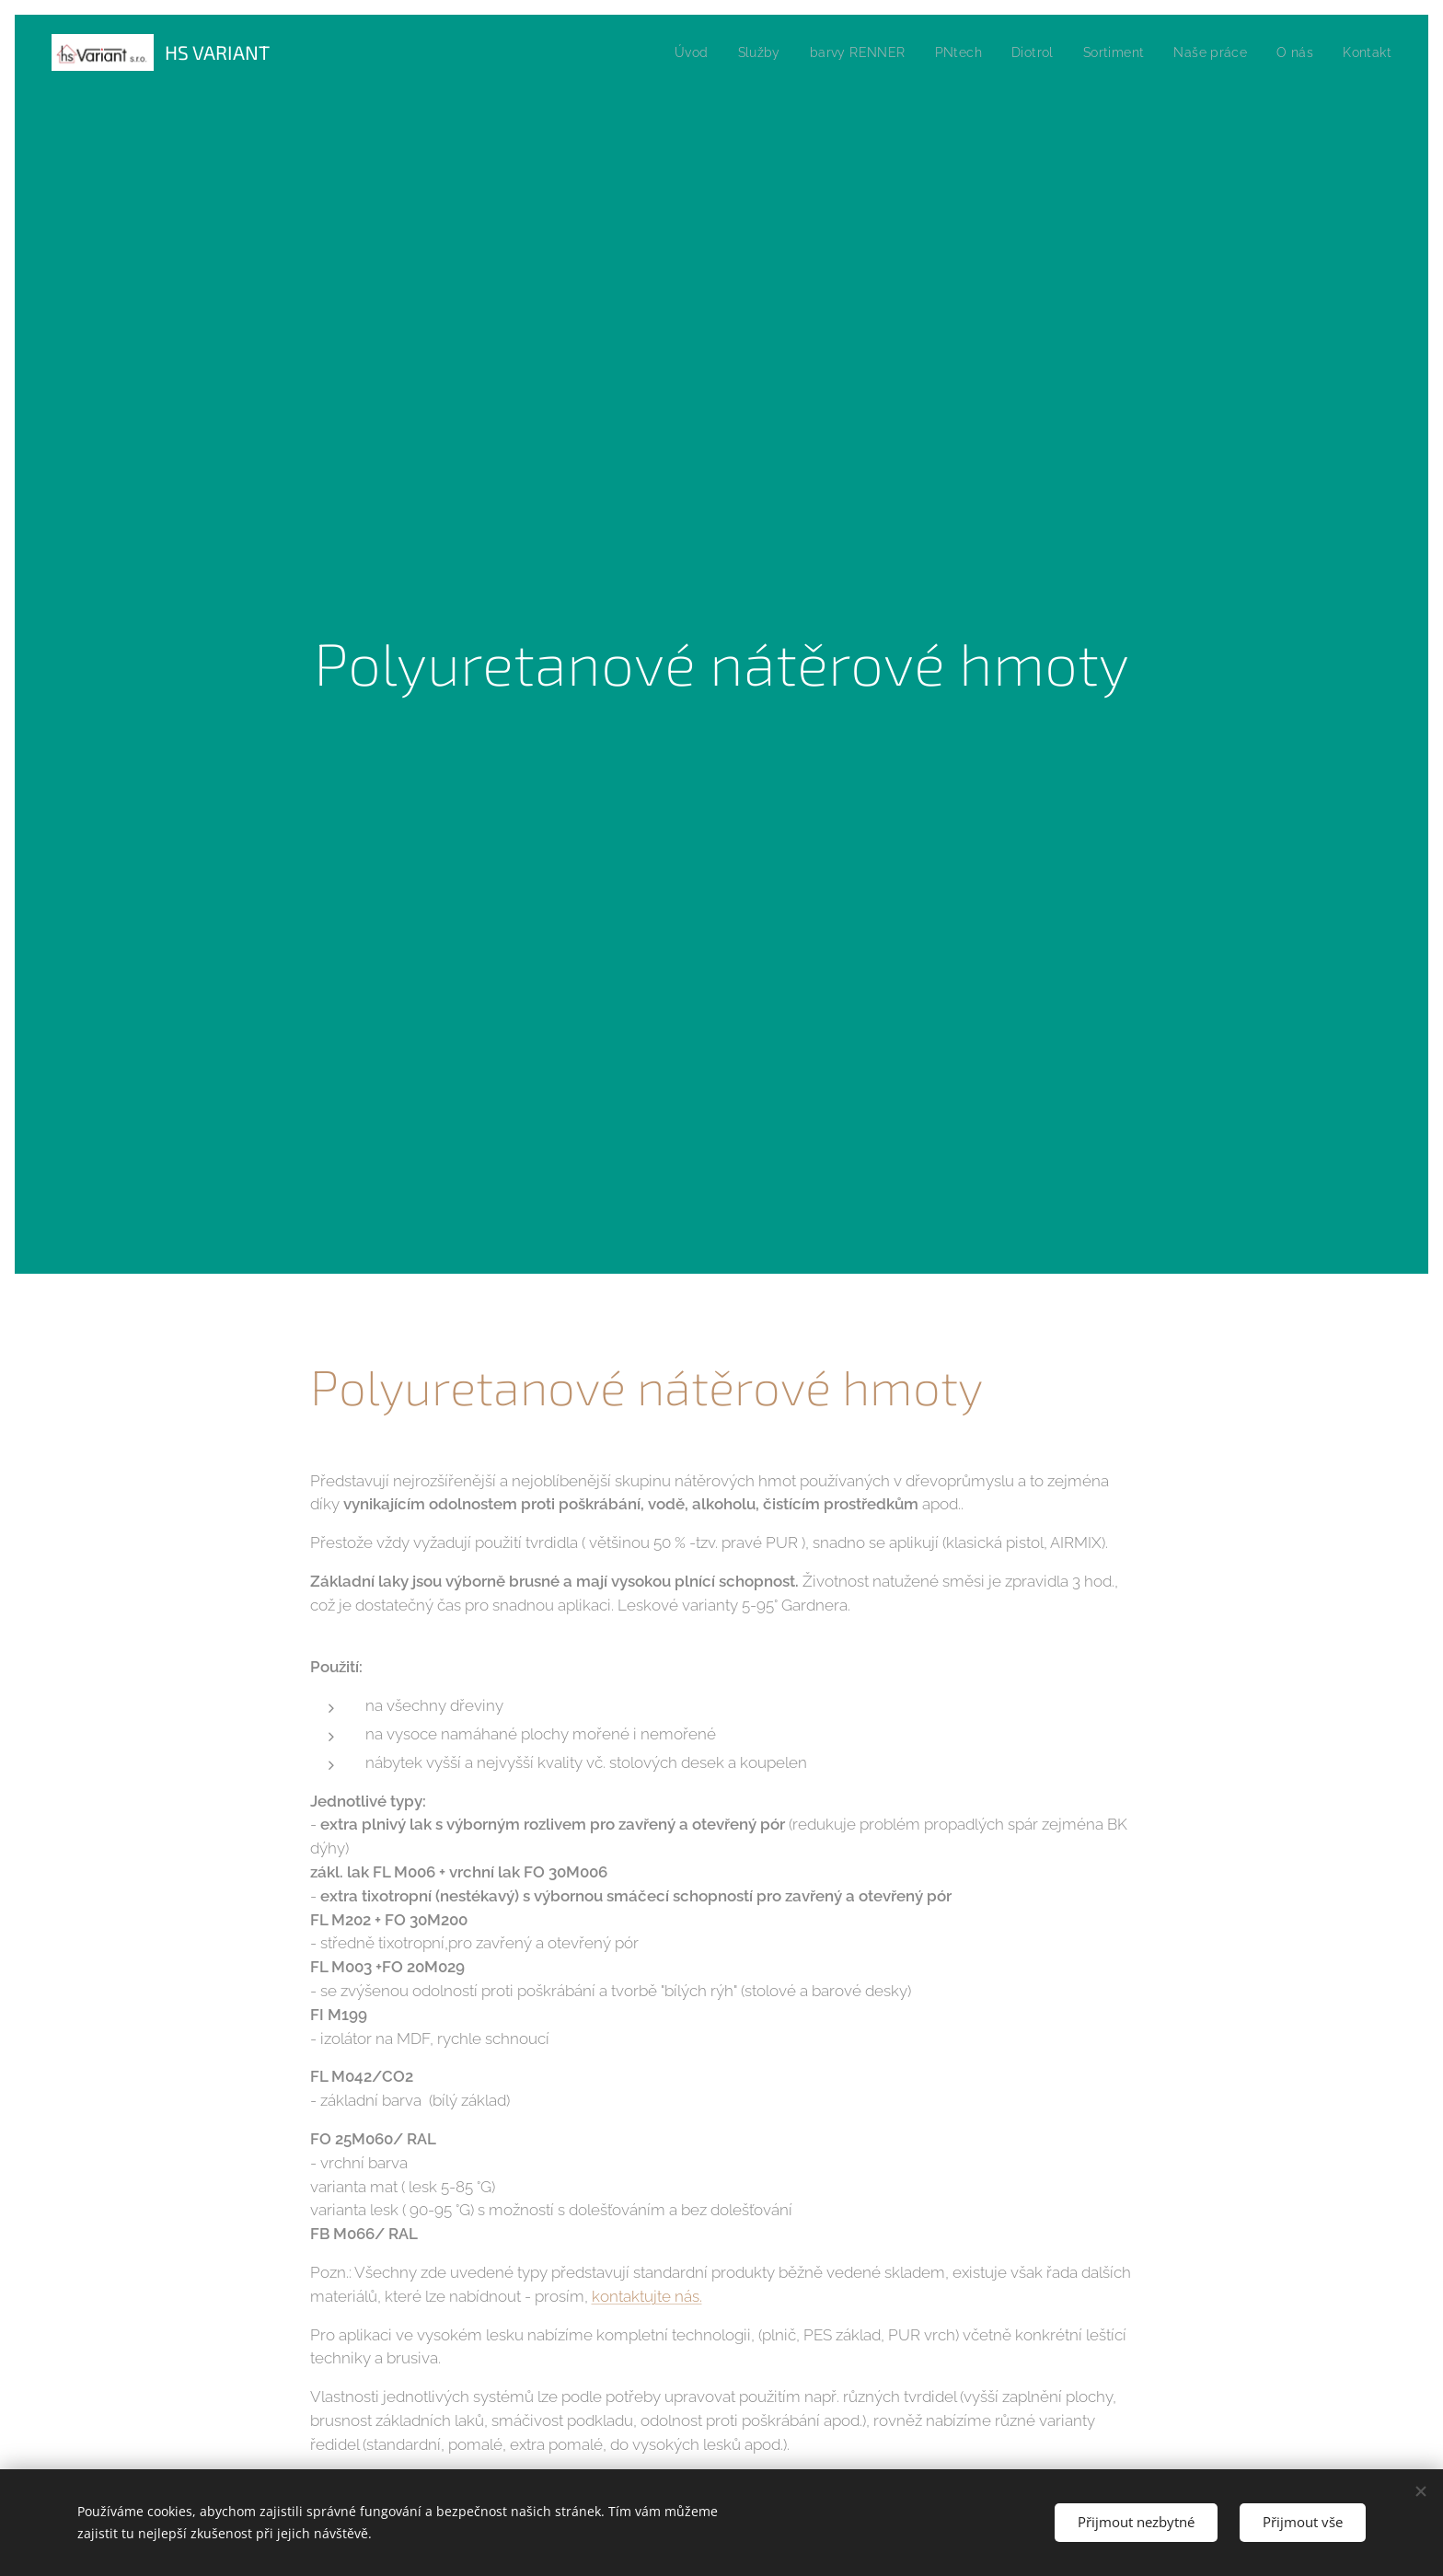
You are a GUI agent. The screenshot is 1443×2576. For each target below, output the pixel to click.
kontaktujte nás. (647, 2295)
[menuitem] (668, 52)
